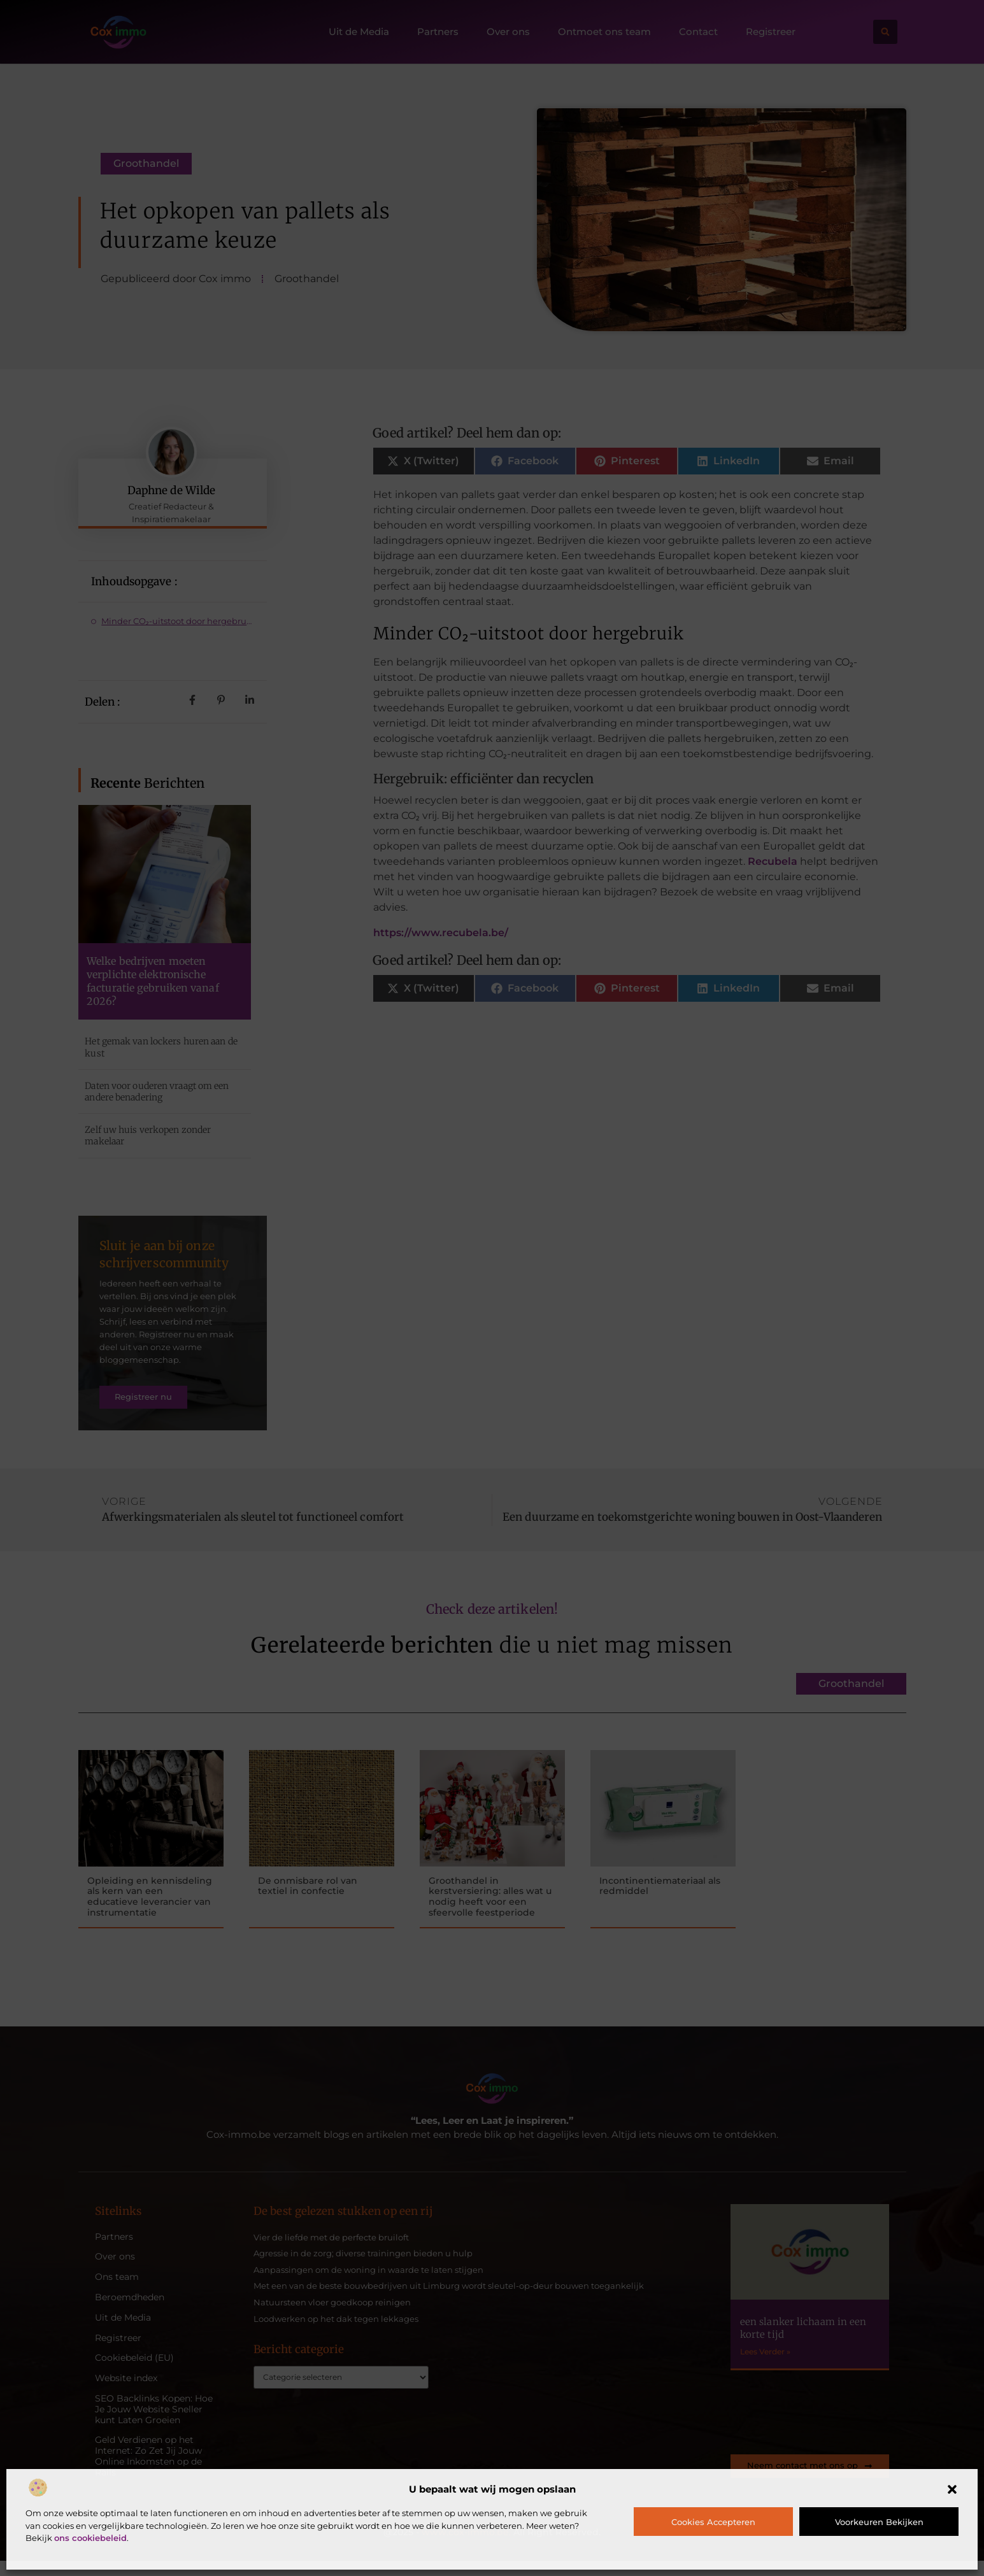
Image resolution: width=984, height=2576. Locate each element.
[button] (952, 2489)
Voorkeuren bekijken (879, 2522)
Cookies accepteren (713, 2522)
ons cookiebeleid (90, 2538)
